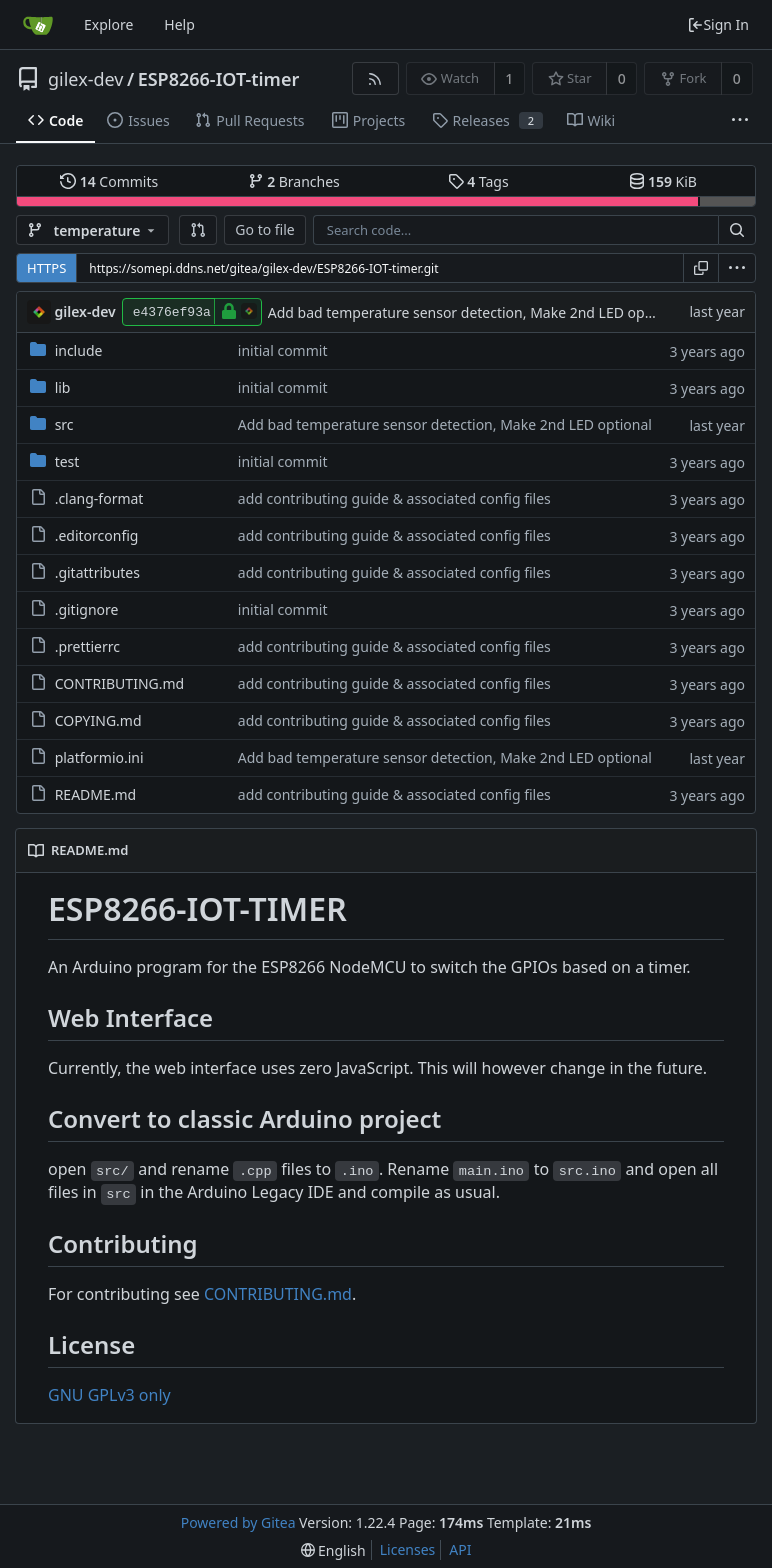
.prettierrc (87, 646)
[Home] (38, 25)
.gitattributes (97, 572)
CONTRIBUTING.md (120, 683)
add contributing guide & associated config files (394, 498)
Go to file (264, 229)
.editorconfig (97, 535)
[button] (198, 230)
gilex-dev (85, 79)
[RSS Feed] (375, 78)
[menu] (737, 268)
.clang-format (99, 498)
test (67, 461)
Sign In (718, 24)
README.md (96, 794)
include (79, 350)
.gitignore (87, 609)
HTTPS (46, 268)
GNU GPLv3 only (109, 1395)
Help (179, 24)
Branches (294, 181)
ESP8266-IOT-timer (219, 79)
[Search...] (737, 230)
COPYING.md (98, 720)
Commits (109, 181)
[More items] (740, 121)
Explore (108, 24)
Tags (478, 181)
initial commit (283, 350)
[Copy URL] (701, 268)
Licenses (408, 1549)
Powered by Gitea (238, 1522)
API (460, 1549)
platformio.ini (99, 757)
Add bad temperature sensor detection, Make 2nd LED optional (475, 312)
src (64, 424)
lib (63, 387)
